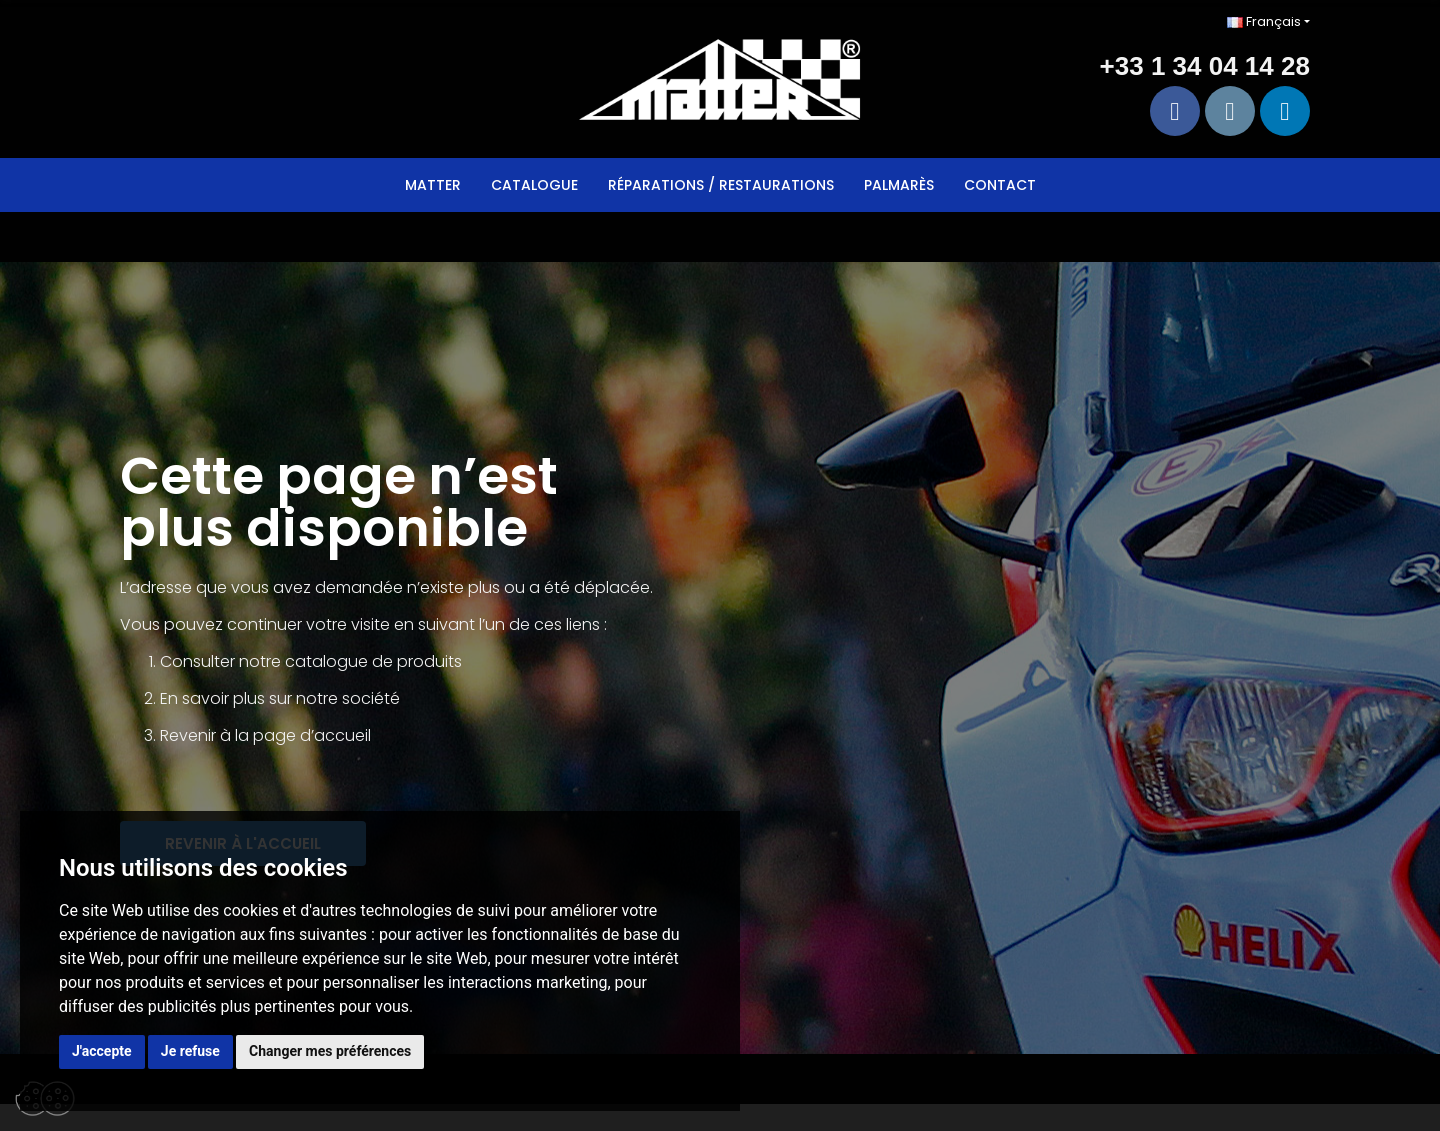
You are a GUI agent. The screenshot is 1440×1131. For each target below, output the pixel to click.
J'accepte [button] (102, 1051)
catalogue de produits (373, 661)
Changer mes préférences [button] (330, 1051)
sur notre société (334, 698)
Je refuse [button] (190, 1051)
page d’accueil (312, 735)
